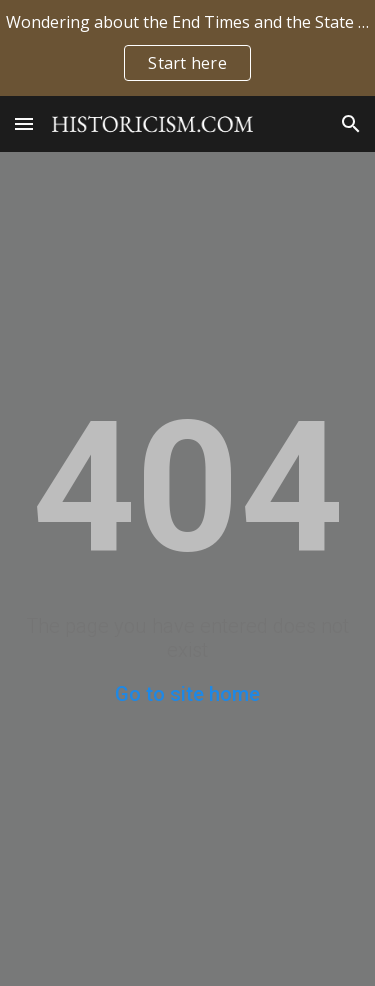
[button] (24, 123)
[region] (187, 48)
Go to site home (187, 694)
